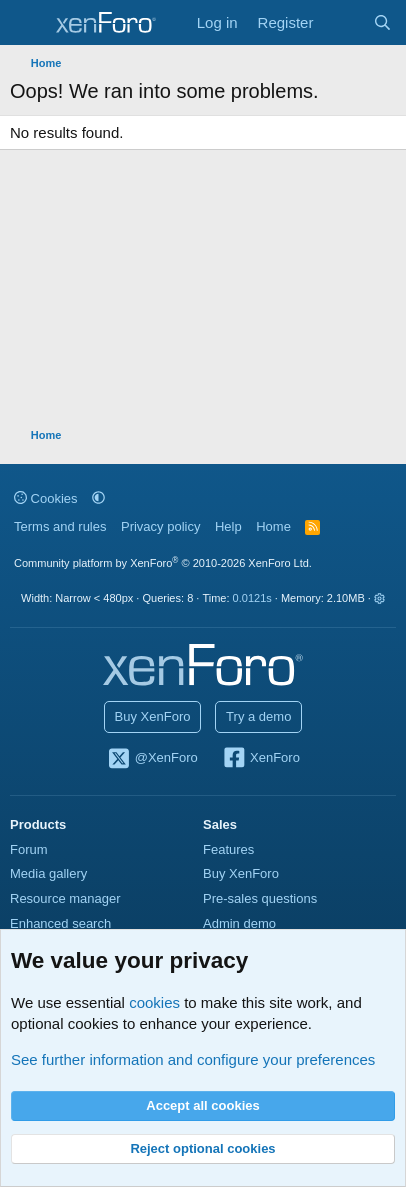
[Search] (382, 22)
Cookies (46, 498)
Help (228, 526)
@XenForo (152, 759)
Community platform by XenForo (163, 563)
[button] (98, 498)
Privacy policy (160, 526)
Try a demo (258, 716)
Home (273, 526)
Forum (29, 849)
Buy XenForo (153, 716)
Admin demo (239, 923)
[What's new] (342, 22)
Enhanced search (60, 923)
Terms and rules (60, 526)
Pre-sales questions (260, 898)
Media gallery (48, 873)
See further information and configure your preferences (193, 1059)
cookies (154, 1002)
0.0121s (252, 598)
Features (228, 849)
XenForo (260, 759)
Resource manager (65, 898)
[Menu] (27, 23)
